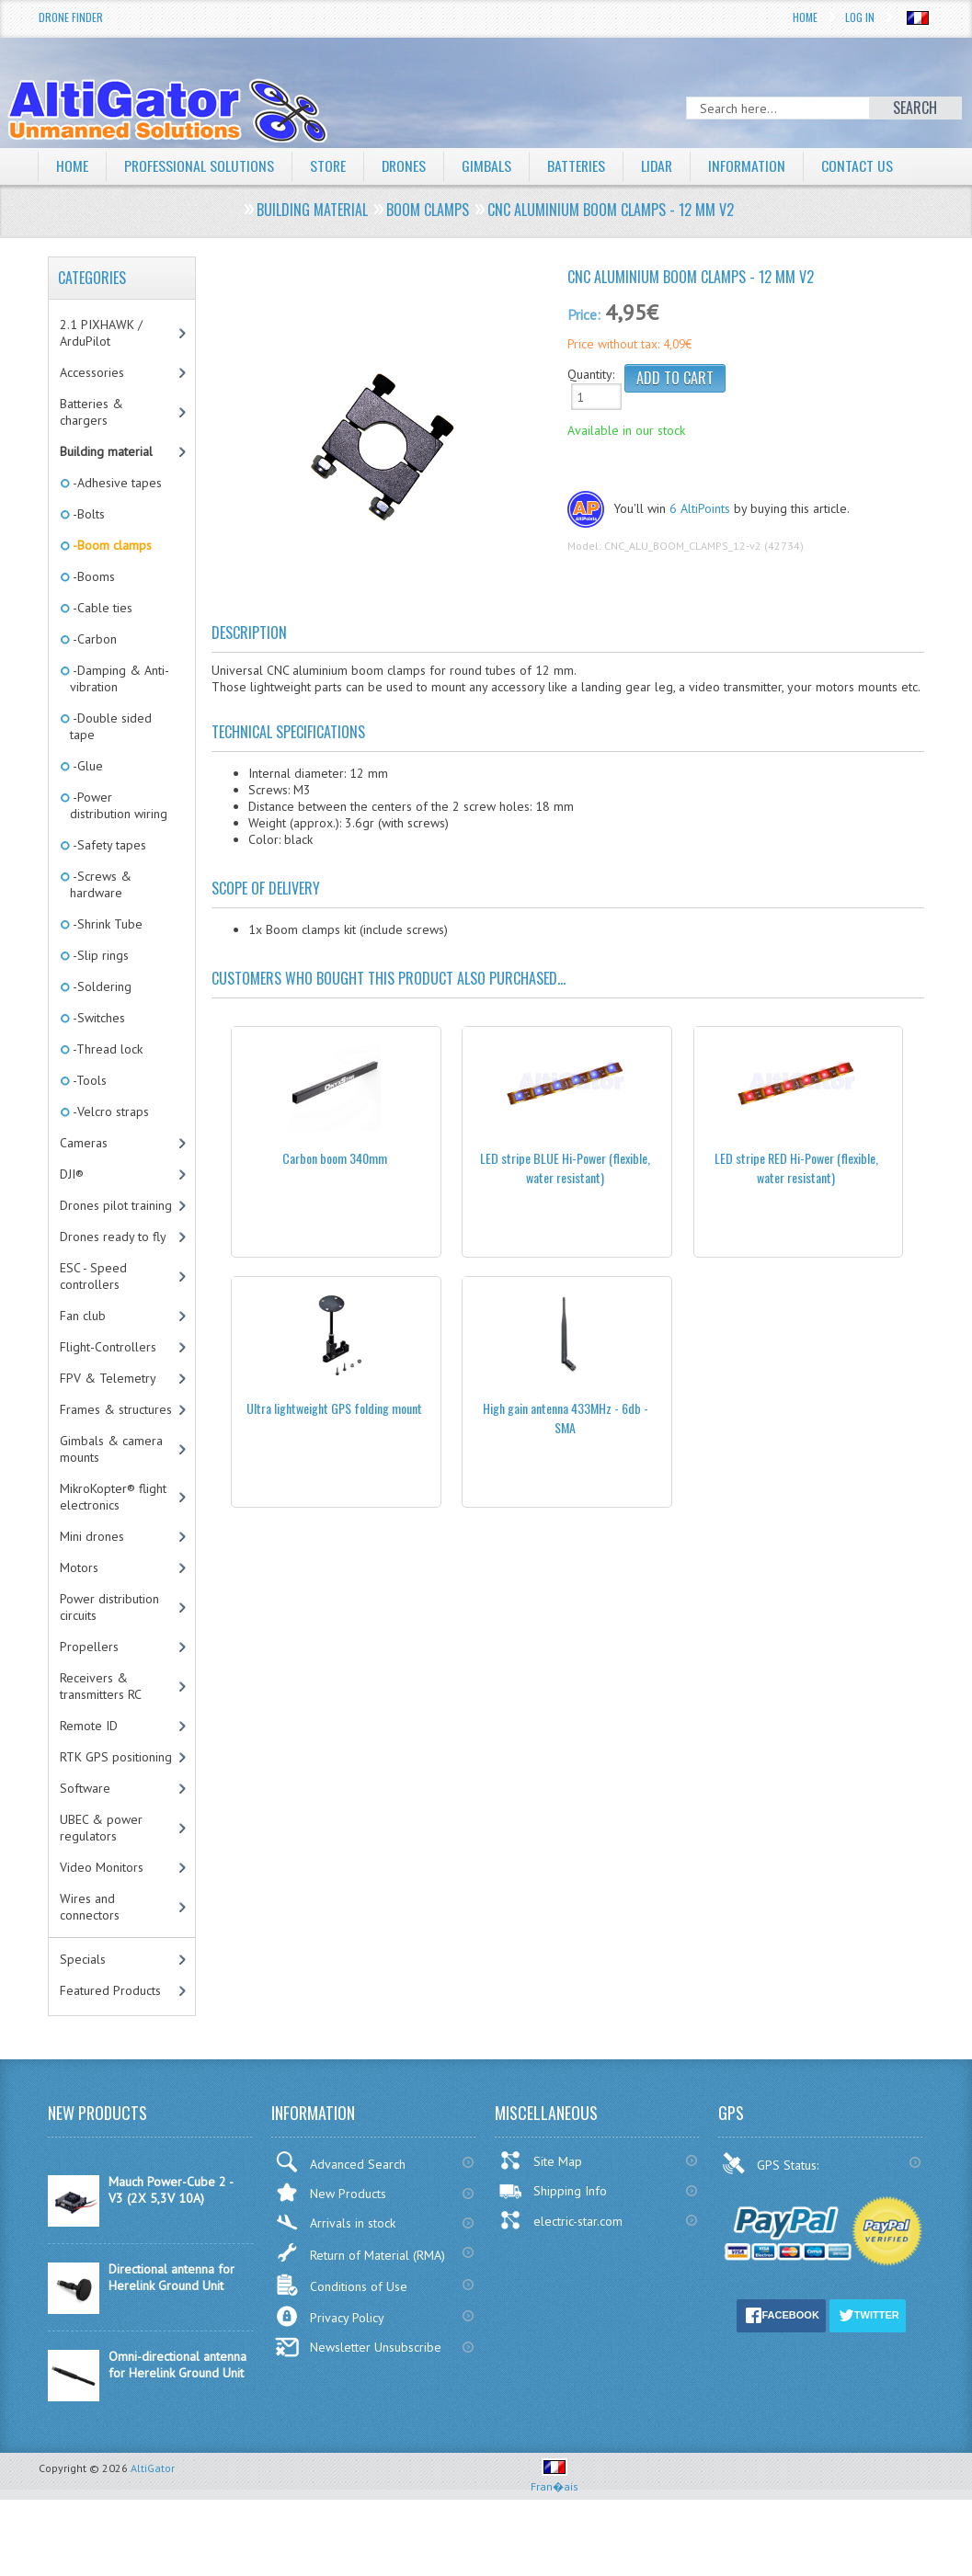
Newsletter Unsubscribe (358, 2347)
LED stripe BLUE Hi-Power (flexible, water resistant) (565, 1167)
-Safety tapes (108, 845)
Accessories (92, 372)
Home (805, 17)
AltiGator (153, 2468)
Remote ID (89, 1725)
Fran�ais (554, 2479)
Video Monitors (101, 1867)
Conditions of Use (341, 2285)
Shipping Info (552, 2191)
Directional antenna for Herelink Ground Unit (171, 2277)
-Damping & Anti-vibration (119, 678)
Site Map (540, 2160)
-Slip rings (99, 955)
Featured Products (110, 1990)
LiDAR (662, 165)
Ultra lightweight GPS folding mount (334, 1408)
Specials (83, 1959)
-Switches (97, 1017)
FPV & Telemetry (108, 1378)
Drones (406, 165)
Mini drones (92, 1536)
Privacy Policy (329, 2316)
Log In (860, 17)
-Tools (88, 1080)
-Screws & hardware (101, 884)
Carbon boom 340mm (334, 1158)
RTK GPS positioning (116, 1757)
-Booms (92, 576)
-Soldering (101, 986)
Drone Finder (71, 17)
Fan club (83, 1315)
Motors (79, 1567)
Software (85, 1788)
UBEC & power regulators (101, 1827)
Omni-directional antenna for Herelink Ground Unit (177, 2364)
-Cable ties (101, 607)
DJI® (72, 1174)
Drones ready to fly (113, 1236)
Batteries (580, 165)
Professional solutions (199, 165)
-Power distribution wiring (118, 805)
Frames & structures (116, 1409)
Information (754, 165)
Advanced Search (340, 2161)
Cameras (84, 1142)
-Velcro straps (109, 1111)
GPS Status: (772, 2163)
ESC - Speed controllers (93, 1276)
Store (329, 165)
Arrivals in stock (335, 2222)
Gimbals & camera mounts (111, 1448)
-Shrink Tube (106, 924)
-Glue (86, 766)
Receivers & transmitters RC (101, 1686)
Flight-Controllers (108, 1347)
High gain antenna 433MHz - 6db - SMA (565, 1417)
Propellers (89, 1646)
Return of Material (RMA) (360, 2252)
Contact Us (864, 165)
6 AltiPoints (699, 508)
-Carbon (93, 639)
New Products (330, 2192)
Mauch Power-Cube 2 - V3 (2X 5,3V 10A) (171, 2189)
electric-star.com (560, 2220)
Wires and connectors (90, 1906)
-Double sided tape (111, 726)
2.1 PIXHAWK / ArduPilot (101, 332)
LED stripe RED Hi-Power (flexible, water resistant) (796, 1167)
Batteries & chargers (91, 411)
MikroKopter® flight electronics (113, 1496)
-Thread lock (106, 1049)
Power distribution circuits (109, 1607)
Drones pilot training (116, 1205)
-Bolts (87, 514)
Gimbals (490, 165)
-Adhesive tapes (116, 482)
